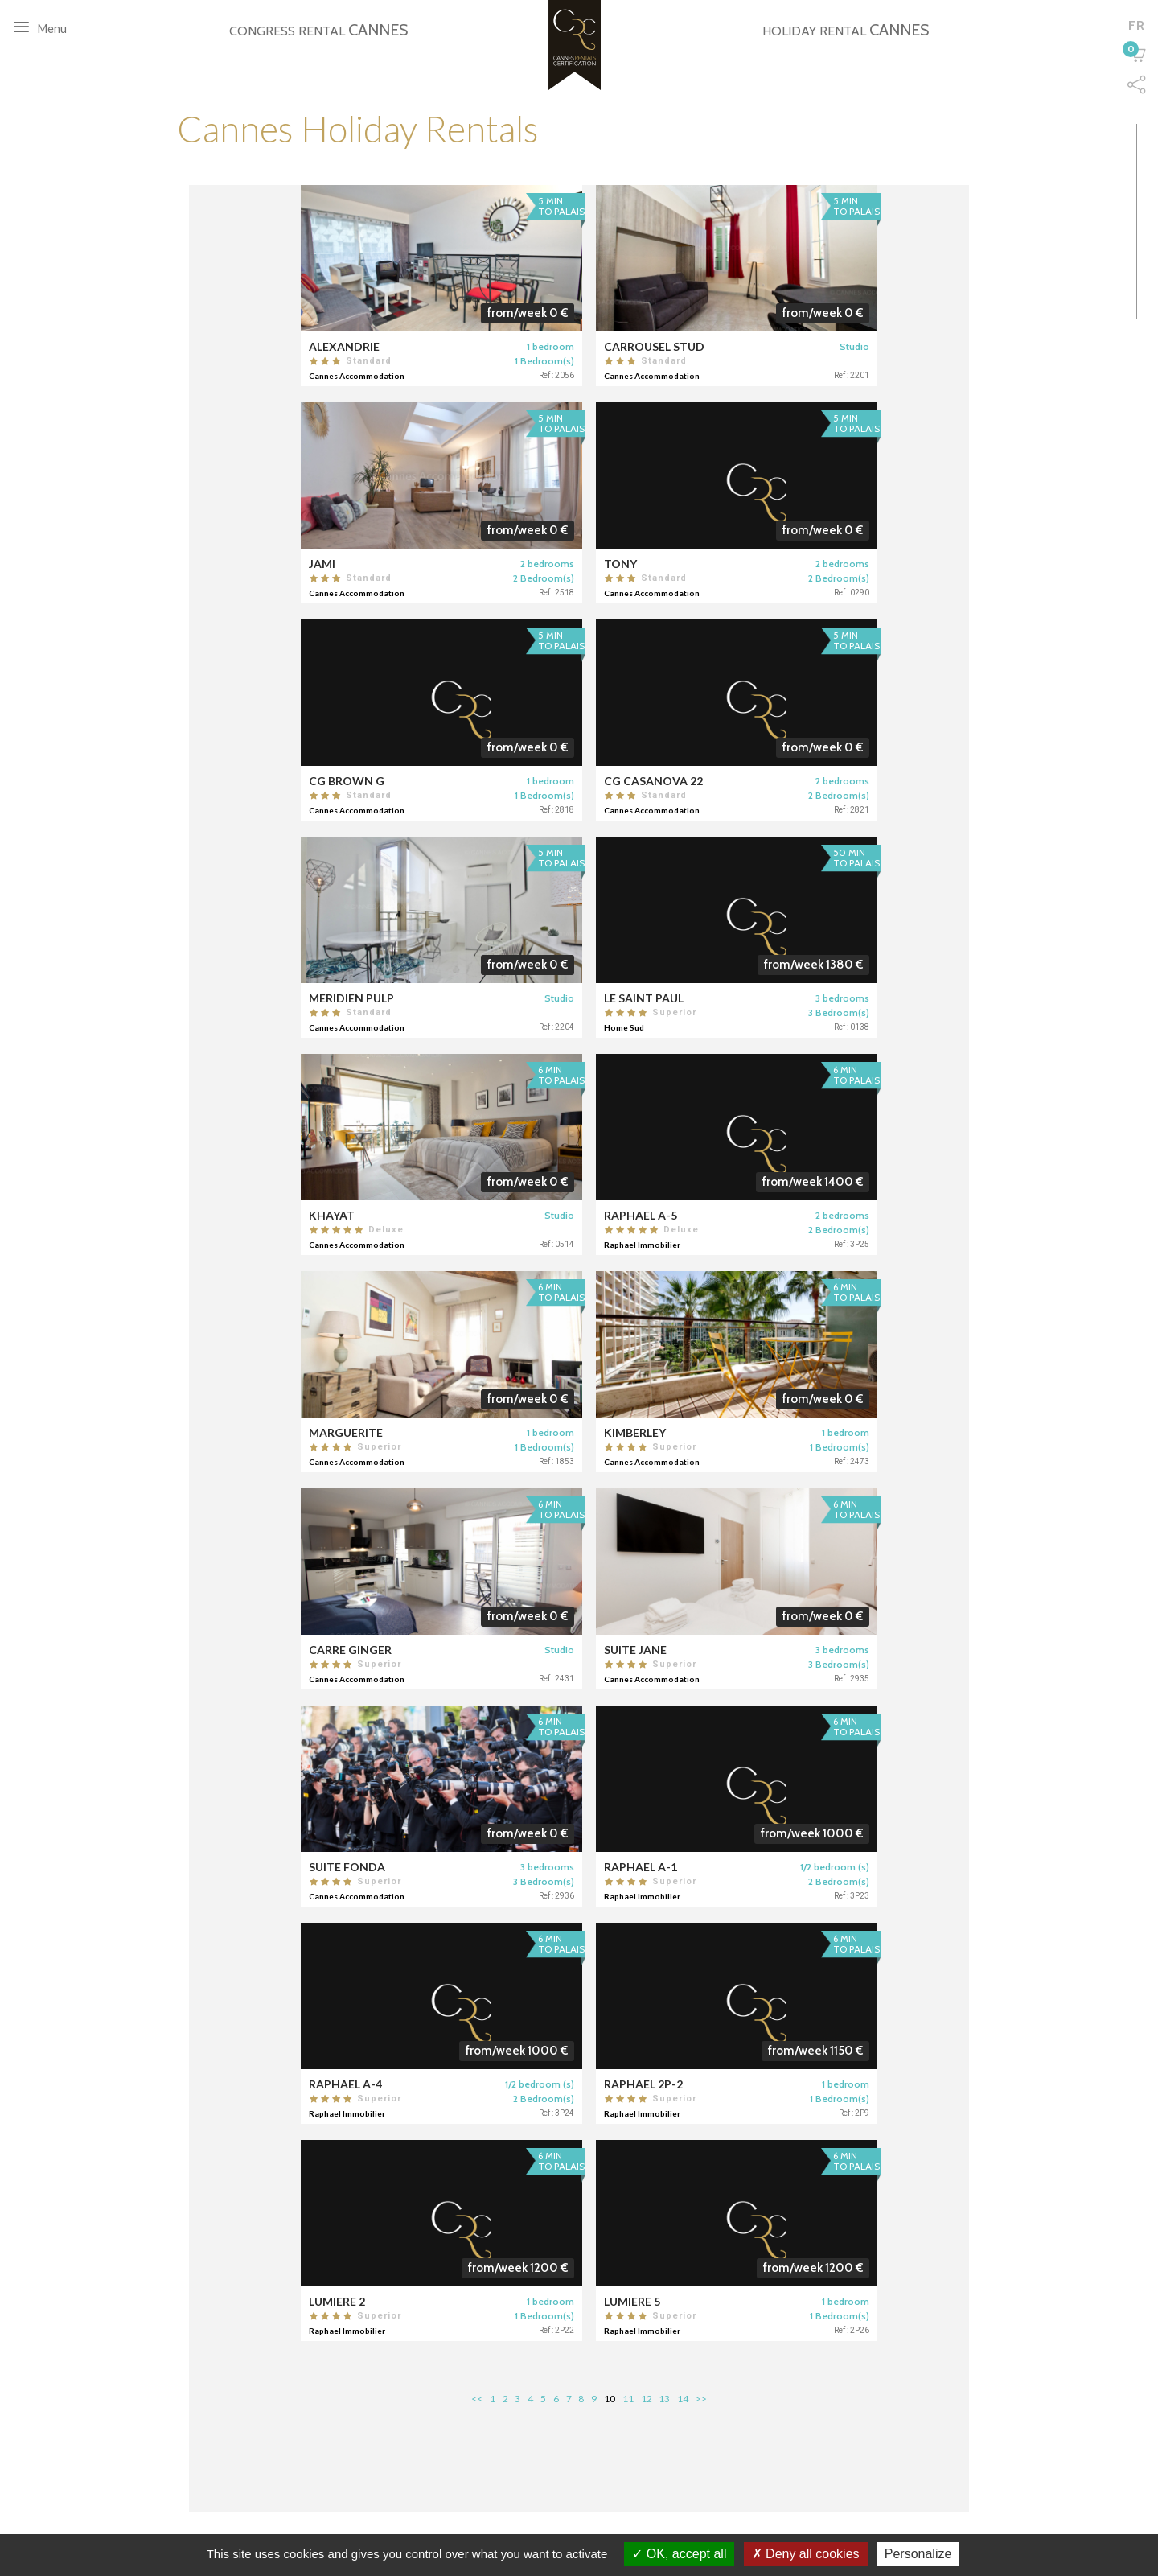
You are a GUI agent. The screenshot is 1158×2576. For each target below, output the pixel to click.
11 (628, 2399)
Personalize (918, 2554)
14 (682, 2399)
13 (664, 2399)
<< (476, 2399)
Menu (43, 27)
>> (701, 2399)
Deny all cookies (806, 2554)
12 (646, 2399)
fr (1135, 25)
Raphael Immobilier (644, 1244)
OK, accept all (679, 2554)
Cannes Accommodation (385, 376)
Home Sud (626, 1027)
